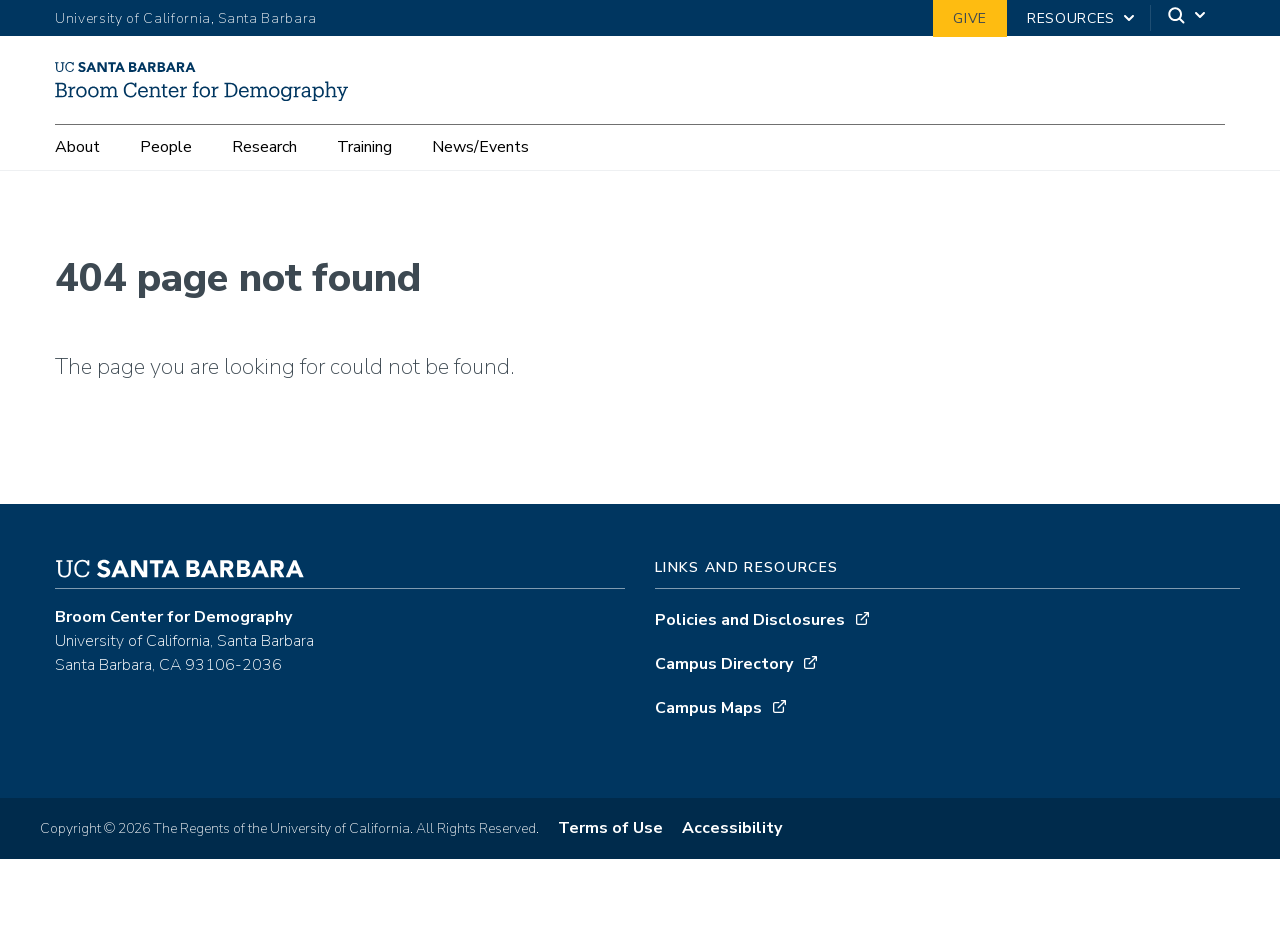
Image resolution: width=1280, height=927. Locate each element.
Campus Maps (708, 749)
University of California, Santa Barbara (186, 18)
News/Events (480, 183)
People (166, 183)
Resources (1071, 18)
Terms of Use (610, 869)
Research (264, 183)
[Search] (1188, 18)
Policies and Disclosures (750, 661)
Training (364, 183)
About (77, 183)
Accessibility (732, 869)
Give (970, 18)
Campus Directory (724, 705)
